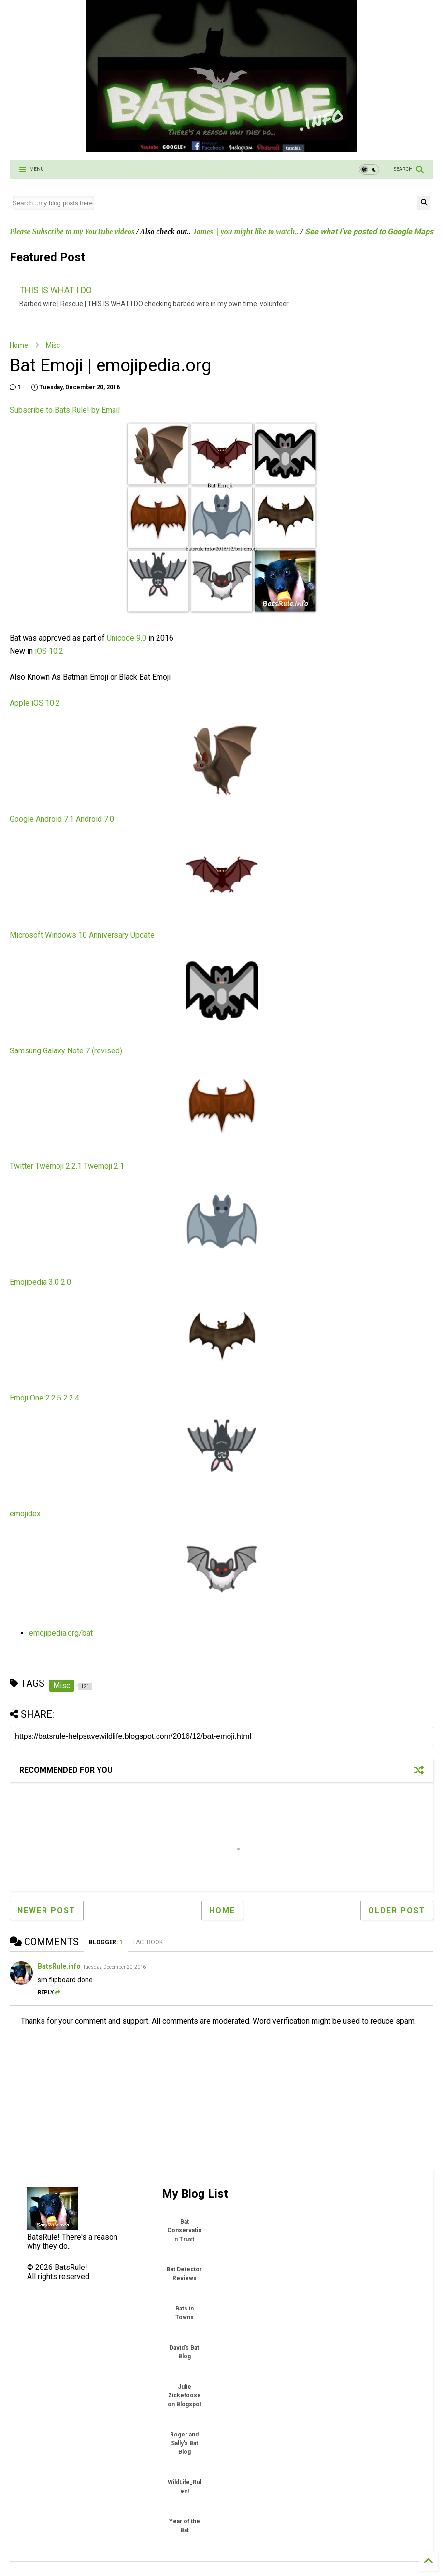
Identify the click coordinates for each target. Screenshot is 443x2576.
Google (22, 819)
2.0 (66, 1282)
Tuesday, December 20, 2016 (114, 1967)
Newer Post (46, 1910)
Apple (19, 703)
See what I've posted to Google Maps (369, 231)
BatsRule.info (59, 1966)
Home (19, 345)
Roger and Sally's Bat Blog (184, 2443)
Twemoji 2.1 (104, 1166)
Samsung (25, 1050)
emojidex (25, 1513)
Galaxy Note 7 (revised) (82, 1050)
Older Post (397, 1910)
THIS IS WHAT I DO (55, 290)
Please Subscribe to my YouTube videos (72, 231)
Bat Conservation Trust (184, 2230)
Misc (53, 345)
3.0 (54, 1282)
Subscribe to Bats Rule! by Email (65, 410)
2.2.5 (53, 1397)
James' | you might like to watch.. (246, 231)
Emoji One (26, 1397)
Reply (49, 1992)
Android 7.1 (55, 819)
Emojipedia (28, 1282)
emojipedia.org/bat (61, 1633)
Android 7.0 (95, 819)
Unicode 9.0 (126, 638)
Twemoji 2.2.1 (58, 1166)
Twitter (21, 1166)
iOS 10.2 (49, 651)
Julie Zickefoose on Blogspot (184, 2395)
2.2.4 (71, 1397)
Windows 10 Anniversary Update (100, 934)
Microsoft (26, 934)
